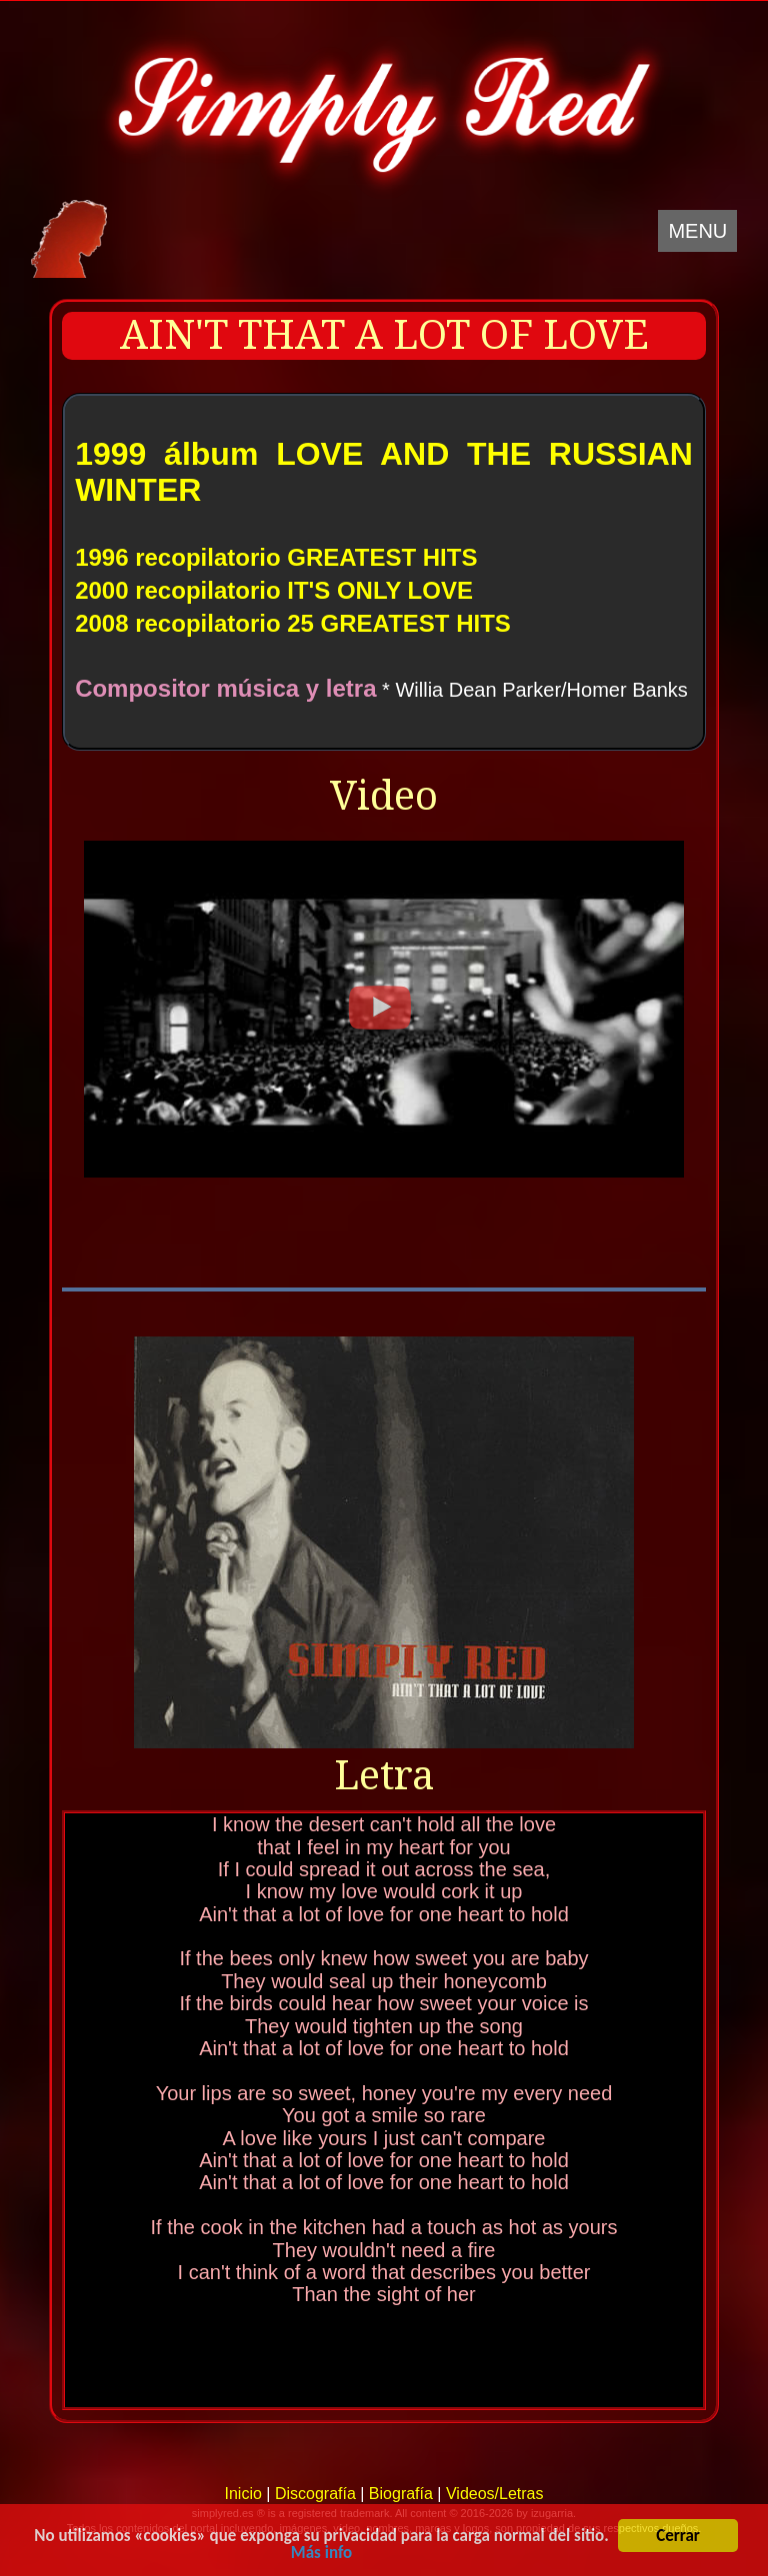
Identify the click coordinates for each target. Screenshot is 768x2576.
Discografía (315, 2493)
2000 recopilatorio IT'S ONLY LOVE (274, 590)
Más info (321, 2553)
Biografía (401, 2493)
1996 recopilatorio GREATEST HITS (276, 557)
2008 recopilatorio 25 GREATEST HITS (293, 623)
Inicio (242, 2493)
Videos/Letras (495, 2493)
